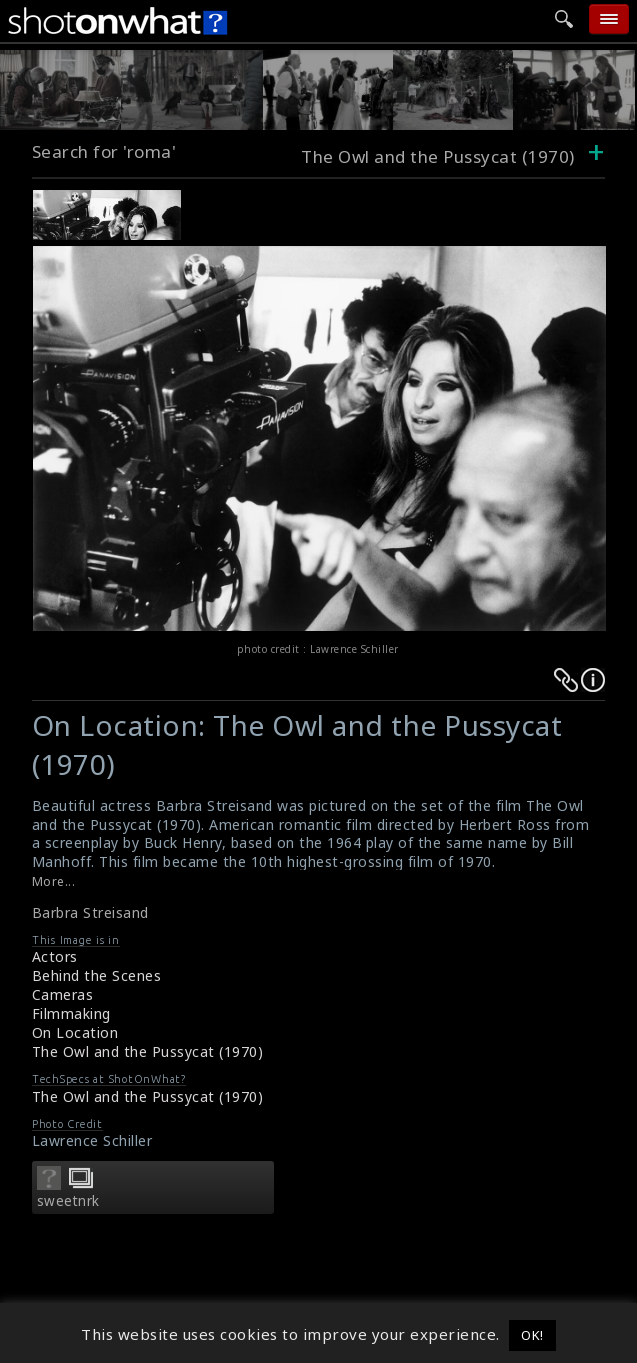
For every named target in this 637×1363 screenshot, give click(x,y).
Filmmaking (71, 1013)
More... (54, 881)
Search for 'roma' (104, 151)
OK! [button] (532, 1335)
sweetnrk (68, 1201)
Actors (55, 956)
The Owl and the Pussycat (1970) (148, 1051)
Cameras (63, 994)
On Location (75, 1032)
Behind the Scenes (97, 975)
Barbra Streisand (90, 912)
